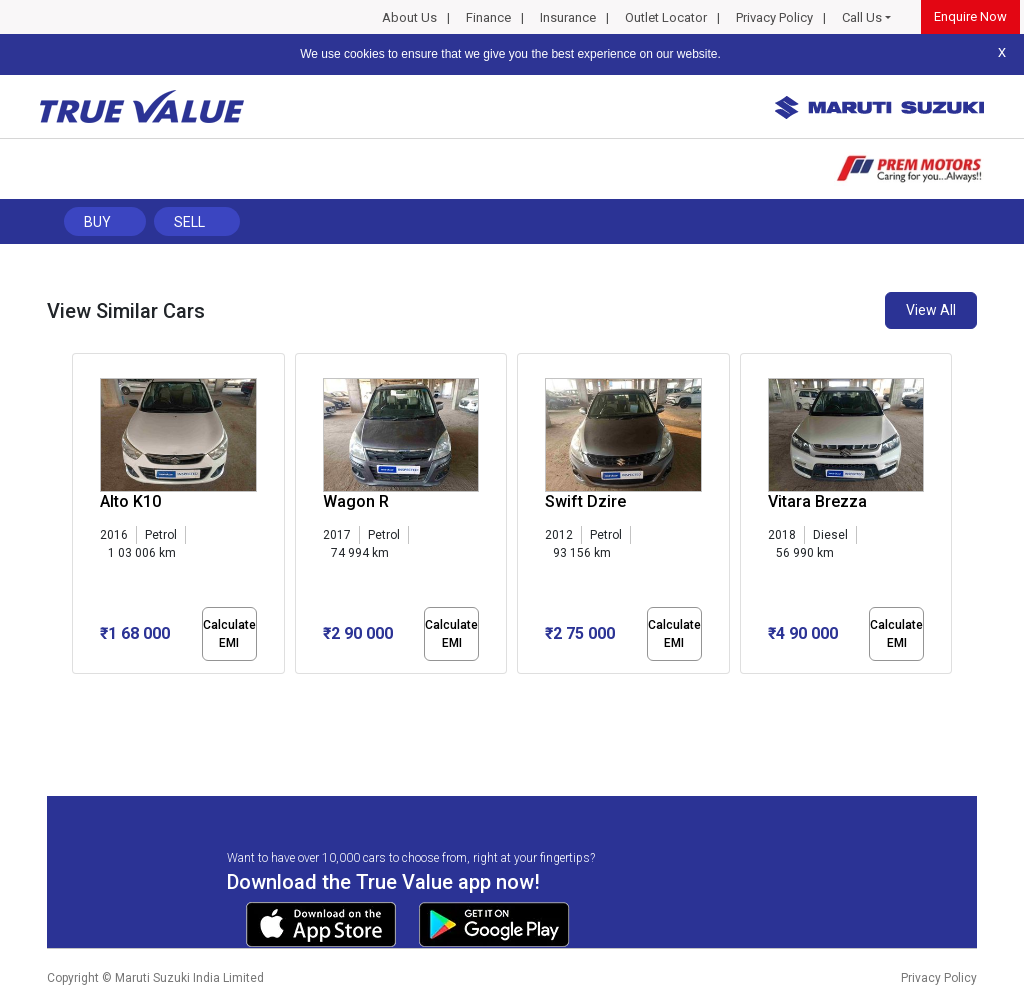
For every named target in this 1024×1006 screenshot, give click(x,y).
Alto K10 (130, 501)
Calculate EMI (229, 634)
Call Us (862, 17)
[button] (78, 691)
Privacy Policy (774, 17)
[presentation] (82, 518)
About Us (409, 17)
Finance (488, 17)
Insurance (568, 17)
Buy (97, 222)
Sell (189, 222)
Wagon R (356, 501)
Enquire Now (970, 16)
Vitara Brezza (817, 501)
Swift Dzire (585, 501)
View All (931, 310)
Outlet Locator (666, 17)
